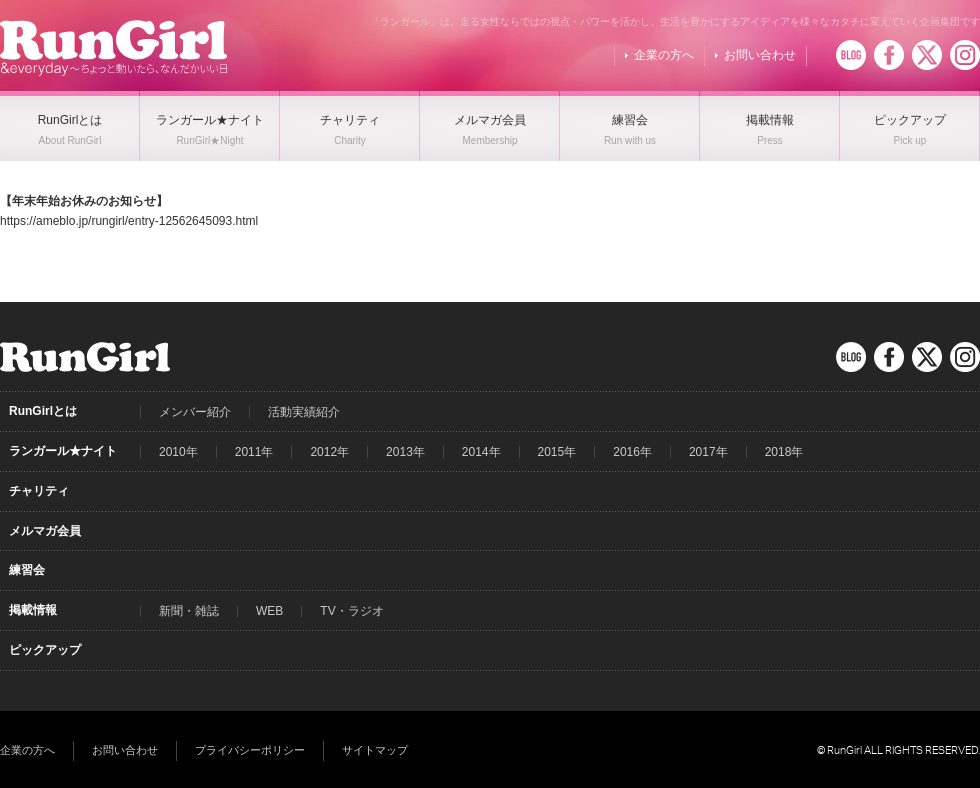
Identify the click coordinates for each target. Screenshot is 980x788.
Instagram (965, 55)
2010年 (178, 452)
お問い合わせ (760, 55)
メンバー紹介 (195, 412)
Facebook (889, 55)
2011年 (254, 452)
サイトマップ (375, 750)
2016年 (632, 452)
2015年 (557, 452)
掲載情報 (33, 610)
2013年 (405, 452)
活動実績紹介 (304, 412)
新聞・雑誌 (189, 611)
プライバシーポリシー (250, 750)
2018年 (784, 452)
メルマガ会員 (45, 531)
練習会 (27, 570)
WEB (269, 611)
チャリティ (39, 491)
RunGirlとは (43, 411)
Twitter (927, 55)
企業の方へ (664, 55)
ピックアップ (45, 650)
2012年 (329, 452)
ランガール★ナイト (63, 451)
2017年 (708, 452)
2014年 (481, 452)
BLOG (851, 55)
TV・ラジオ (351, 611)
